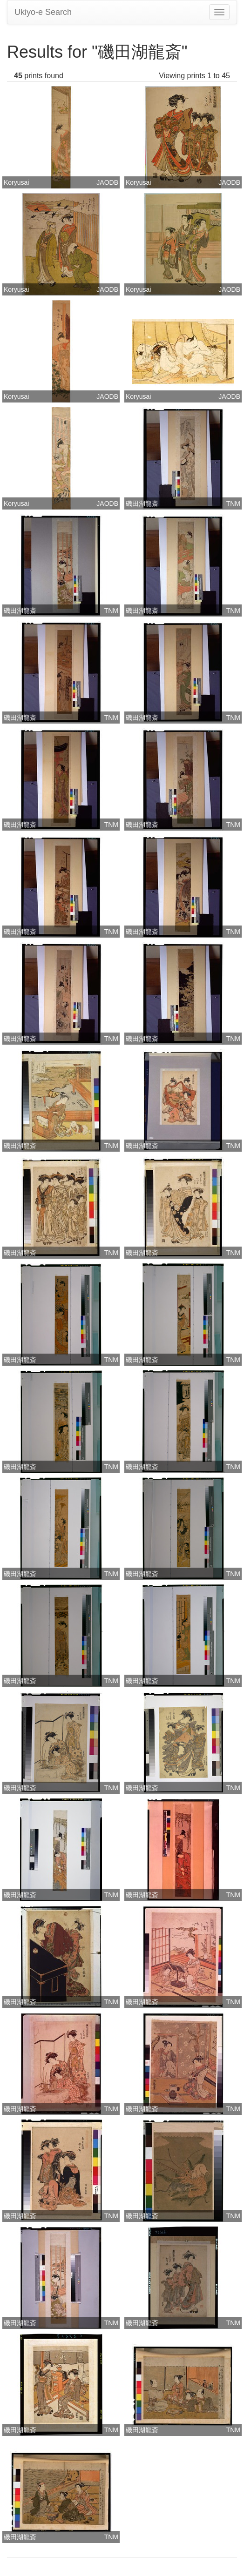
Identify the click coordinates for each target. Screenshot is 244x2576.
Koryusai (16, 182)
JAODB (107, 182)
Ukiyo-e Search (43, 12)
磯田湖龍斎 (142, 503)
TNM (233, 503)
